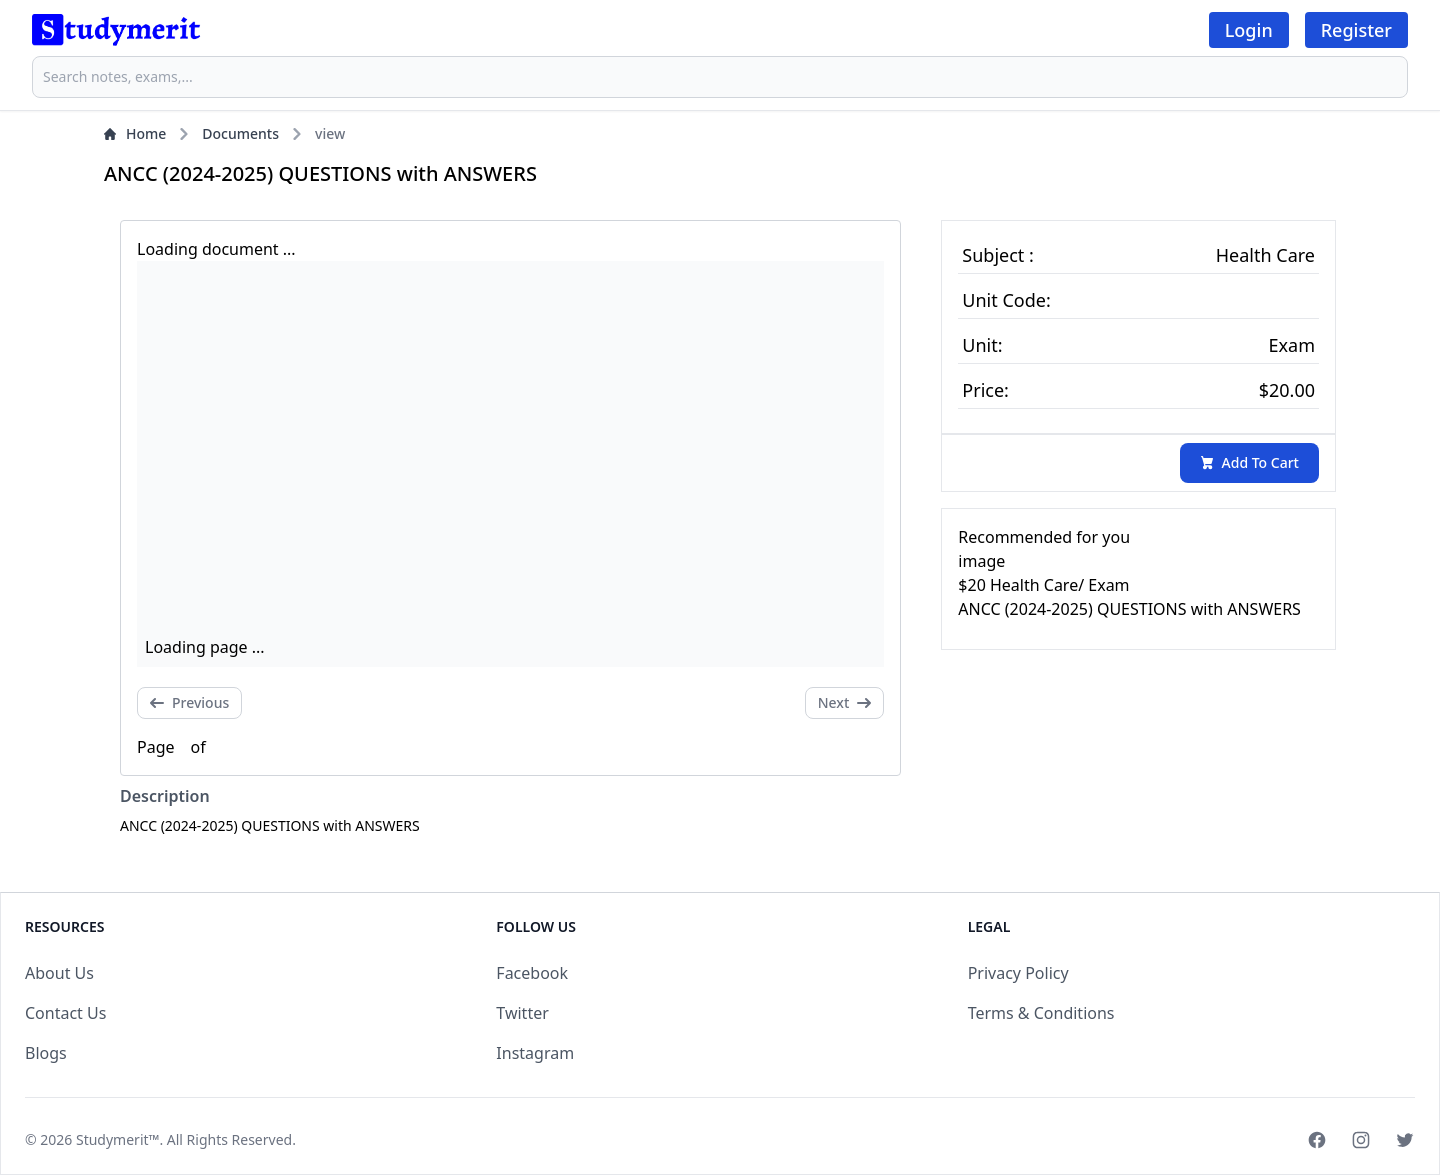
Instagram (535, 1053)
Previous (189, 702)
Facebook (532, 973)
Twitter (522, 1013)
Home (135, 133)
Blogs (46, 1053)
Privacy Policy (1018, 973)
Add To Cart (1249, 462)
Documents (240, 133)
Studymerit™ (117, 1139)
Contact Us (65, 1013)
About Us (59, 973)
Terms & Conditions (1041, 1013)
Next (845, 702)
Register (1356, 30)
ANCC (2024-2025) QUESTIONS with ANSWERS (1129, 609)
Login (1249, 30)
